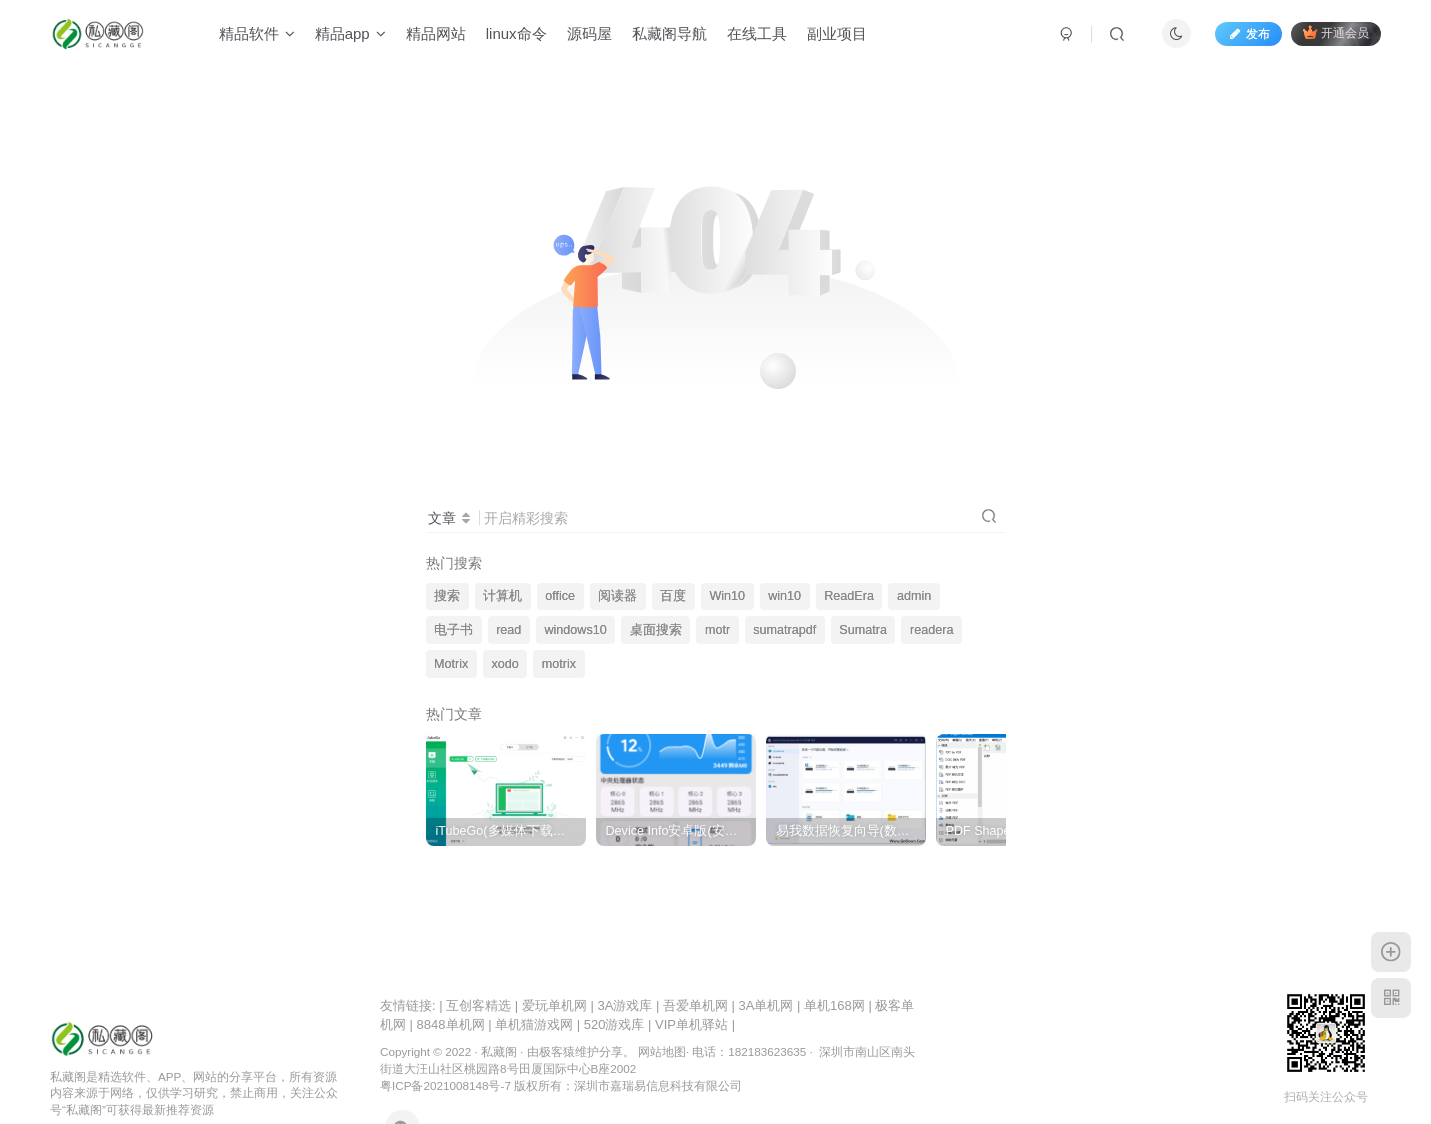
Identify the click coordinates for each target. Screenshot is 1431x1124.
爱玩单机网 (554, 1005)
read (508, 630)
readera (931, 630)
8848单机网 (451, 1024)
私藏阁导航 (669, 33)
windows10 (575, 630)
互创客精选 (478, 1005)
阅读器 (617, 596)
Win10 (727, 596)
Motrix (451, 664)
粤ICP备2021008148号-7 (445, 1085)
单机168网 (834, 1005)
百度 (673, 596)
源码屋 (589, 33)
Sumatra (863, 630)
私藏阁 (499, 1051)
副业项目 (837, 33)
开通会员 (1335, 32)
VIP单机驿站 (691, 1024)
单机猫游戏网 (534, 1024)
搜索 (447, 596)
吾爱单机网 (695, 1005)
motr (717, 630)
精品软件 (257, 33)
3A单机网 (766, 1005)
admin (914, 596)
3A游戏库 (624, 1005)
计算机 (502, 596)
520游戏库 (614, 1024)
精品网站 (436, 33)
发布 (1248, 34)
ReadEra (849, 596)
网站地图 (662, 1051)
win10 (784, 596)
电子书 (453, 630)
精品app (350, 33)
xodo (504, 664)
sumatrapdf (784, 630)
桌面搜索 (656, 630)
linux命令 (516, 33)
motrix (559, 664)
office (560, 596)
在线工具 (757, 33)
